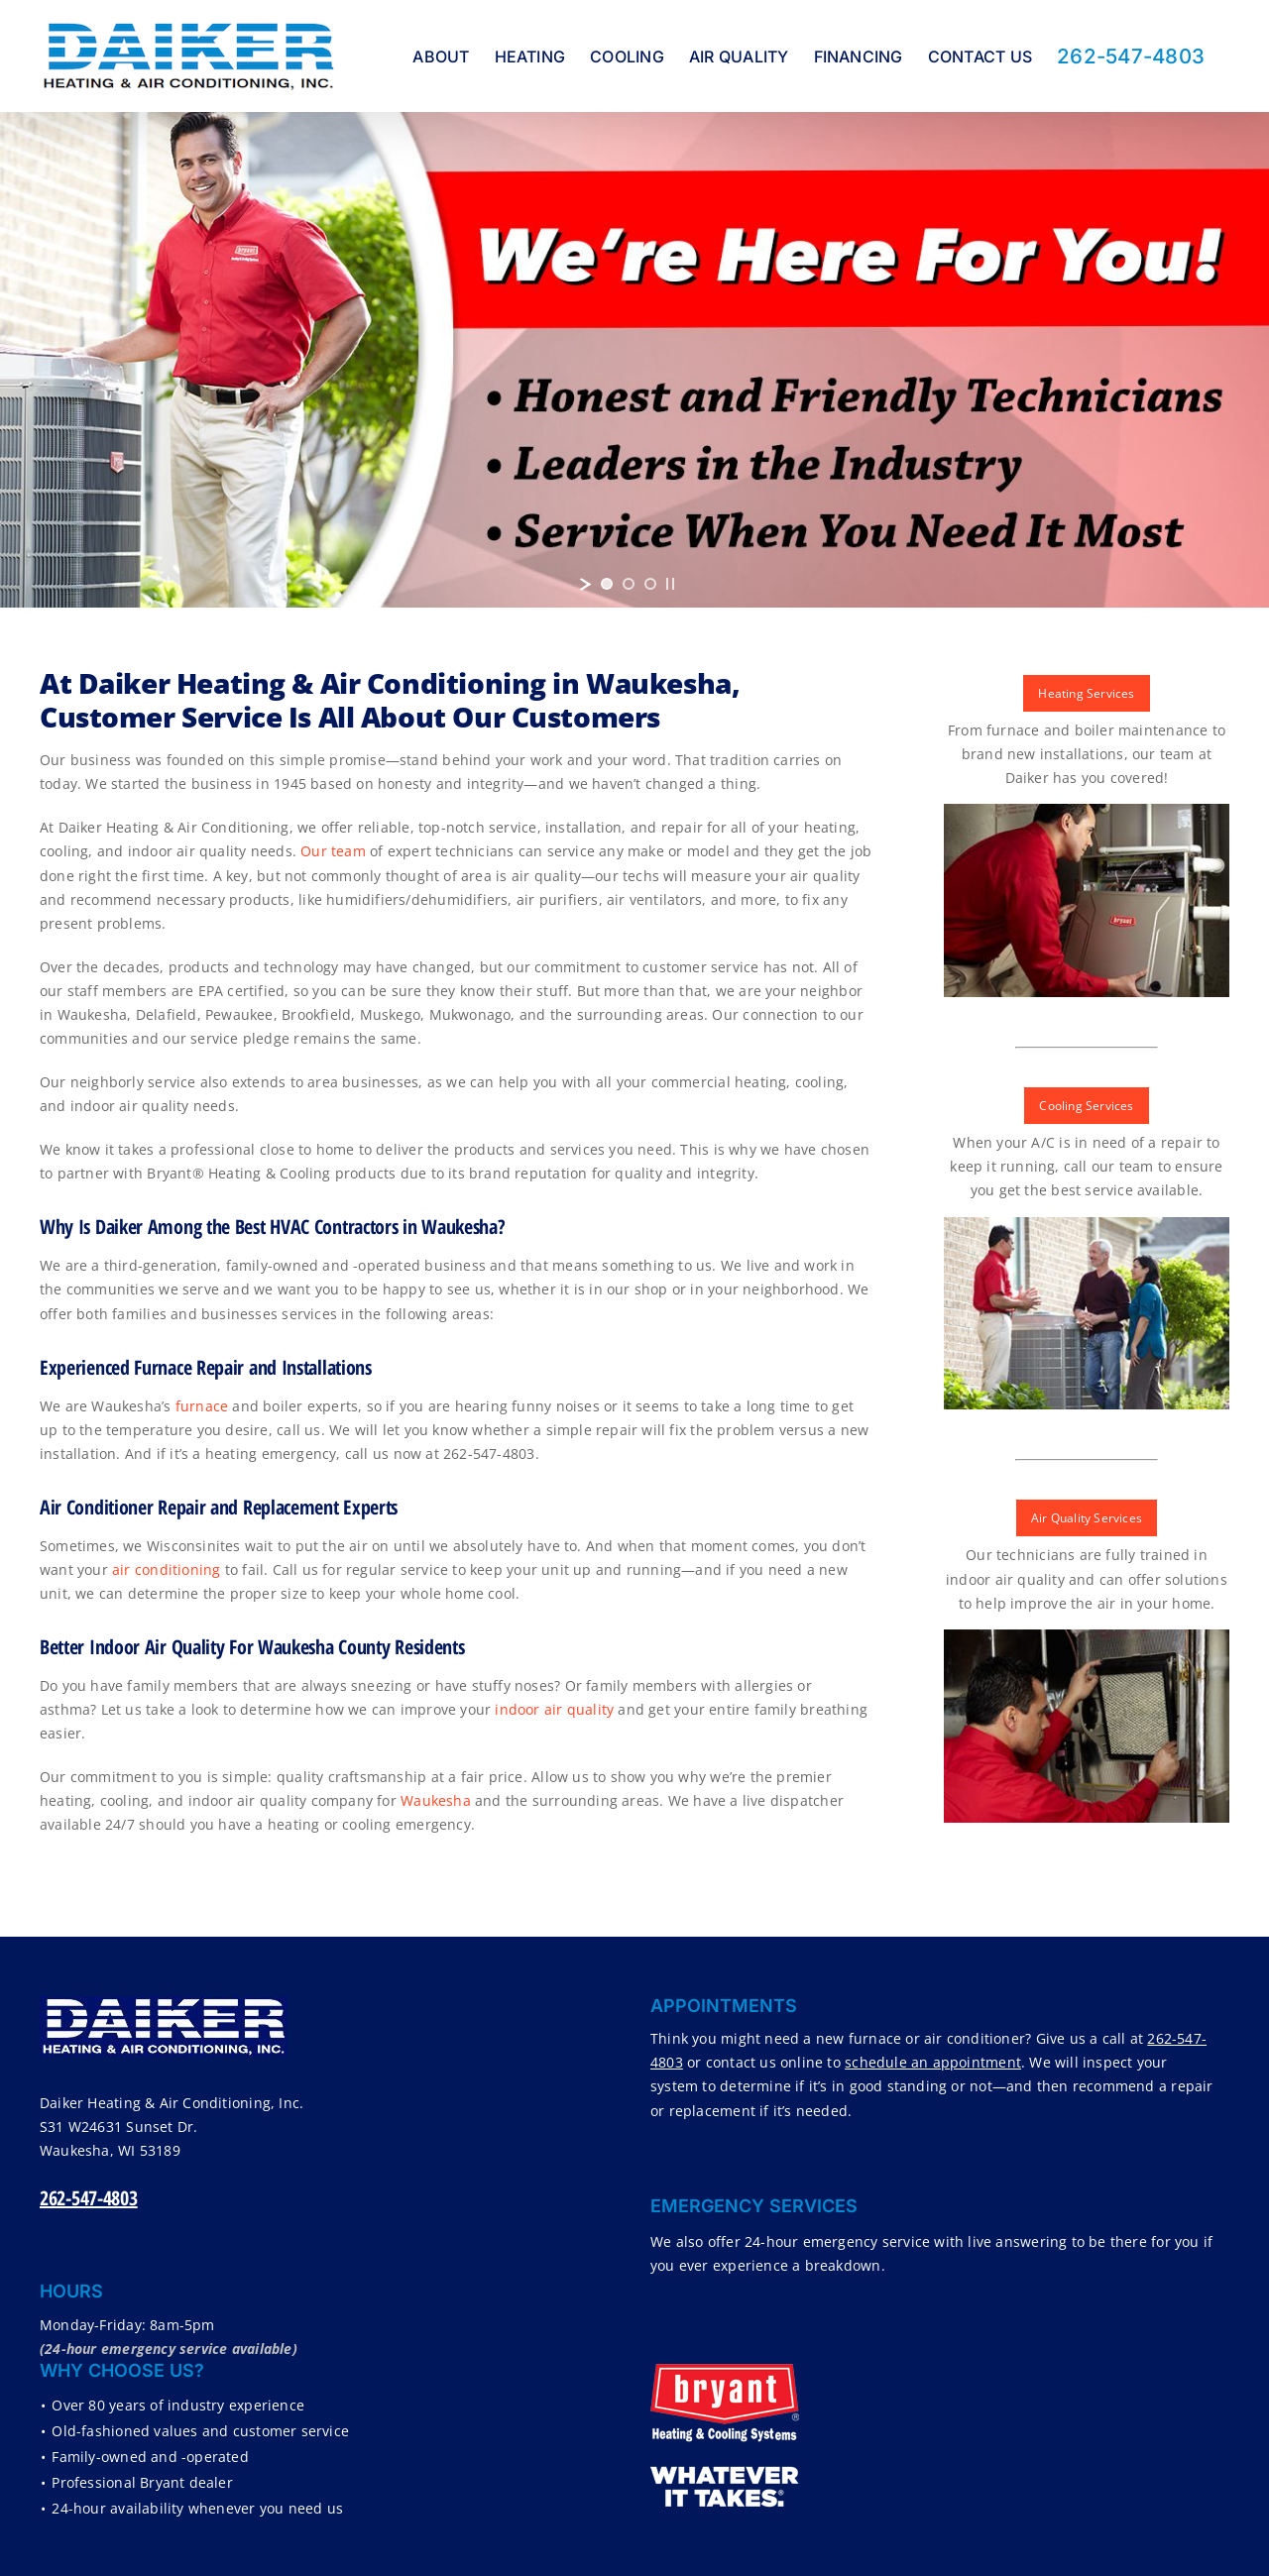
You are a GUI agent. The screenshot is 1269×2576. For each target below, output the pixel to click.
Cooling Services (1086, 1105)
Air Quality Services (1086, 1518)
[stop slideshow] (670, 584)
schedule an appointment (933, 2062)
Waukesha (436, 1800)
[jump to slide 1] (607, 584)
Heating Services (1086, 693)
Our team (333, 850)
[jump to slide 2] (628, 584)
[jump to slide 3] (650, 584)
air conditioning (166, 1569)
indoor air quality (554, 1709)
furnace (201, 1406)
